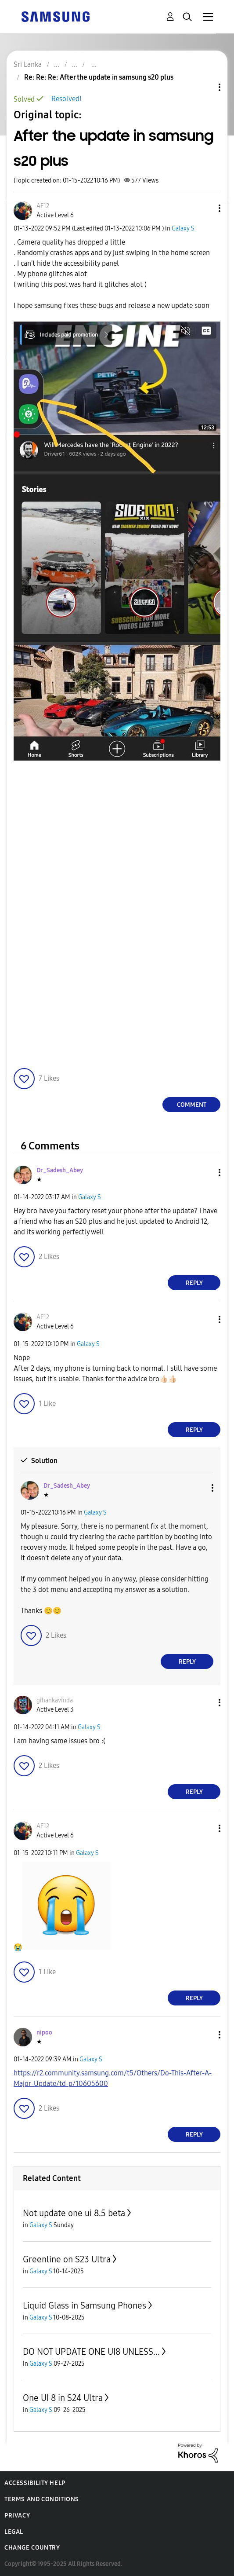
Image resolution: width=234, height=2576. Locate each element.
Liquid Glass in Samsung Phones (84, 2305)
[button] (205, 208)
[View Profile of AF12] (42, 206)
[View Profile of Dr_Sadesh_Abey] (59, 1170)
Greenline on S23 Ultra (67, 2259)
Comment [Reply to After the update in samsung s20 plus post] (191, 1105)
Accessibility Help (34, 2483)
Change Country (32, 2547)
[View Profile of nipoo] (44, 2032)
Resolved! (66, 99)
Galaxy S (183, 228)
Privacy (17, 2515)
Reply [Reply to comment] (194, 1283)
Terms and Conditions (41, 2499)
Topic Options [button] (204, 87)
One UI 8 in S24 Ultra (63, 2398)
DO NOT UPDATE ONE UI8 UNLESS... (91, 2351)
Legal (13, 2532)
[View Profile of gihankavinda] (54, 1700)
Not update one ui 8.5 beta (74, 2213)
